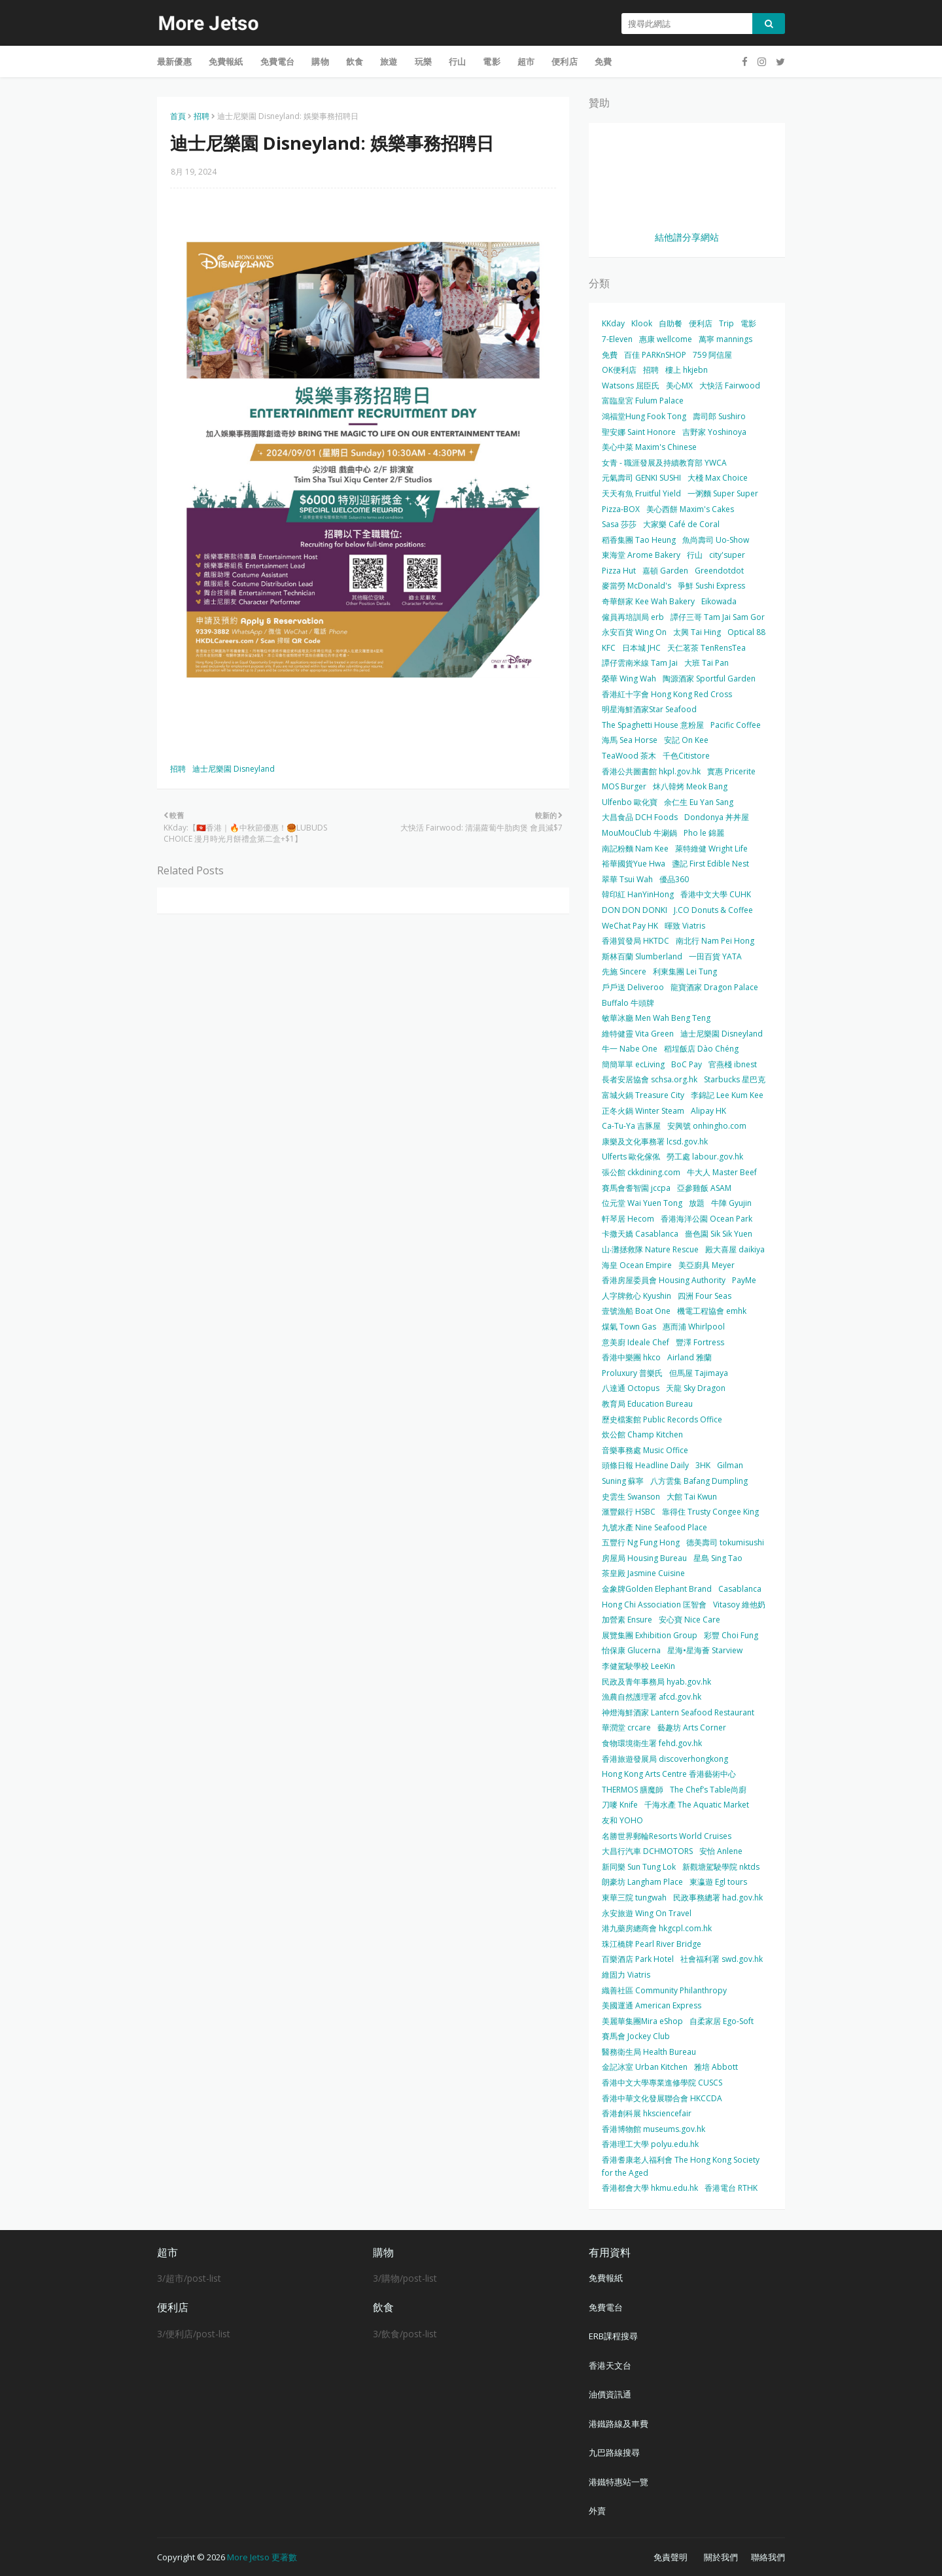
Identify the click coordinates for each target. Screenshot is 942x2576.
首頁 (178, 116)
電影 (748, 323)
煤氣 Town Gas (629, 1326)
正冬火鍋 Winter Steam (643, 1110)
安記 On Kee (686, 740)
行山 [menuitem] (457, 61)
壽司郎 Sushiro (719, 416)
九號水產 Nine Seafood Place (654, 1527)
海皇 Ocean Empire (637, 1265)
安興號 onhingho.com (706, 1125)
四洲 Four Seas (704, 1295)
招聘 (201, 116)
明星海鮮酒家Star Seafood (649, 709)
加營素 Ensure (627, 1619)
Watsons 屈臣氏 (630, 385)
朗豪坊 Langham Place (642, 1881)
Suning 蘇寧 (623, 1480)
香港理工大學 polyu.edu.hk (650, 2144)
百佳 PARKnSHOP (655, 354)
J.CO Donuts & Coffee (713, 910)
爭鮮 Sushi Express (711, 585)
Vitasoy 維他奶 (739, 1604)
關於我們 (721, 2557)
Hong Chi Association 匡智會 (654, 1604)
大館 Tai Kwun (692, 1496)
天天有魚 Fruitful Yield (641, 493)
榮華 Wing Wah (629, 678)
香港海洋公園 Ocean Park (706, 1218)
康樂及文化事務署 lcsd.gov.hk (655, 1141)
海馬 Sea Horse (629, 740)
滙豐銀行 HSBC (628, 1511)
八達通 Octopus (630, 1388)
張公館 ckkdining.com (641, 1172)
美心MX (679, 385)
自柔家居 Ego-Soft (721, 2021)
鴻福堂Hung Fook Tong (644, 416)
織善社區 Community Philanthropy (664, 1990)
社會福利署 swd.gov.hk (721, 1959)
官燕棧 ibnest (732, 1064)
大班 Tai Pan (706, 662)
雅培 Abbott (716, 2066)
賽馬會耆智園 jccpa (636, 1188)
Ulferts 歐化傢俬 (631, 1156)
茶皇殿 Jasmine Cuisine (643, 1573)
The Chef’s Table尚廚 (708, 1789)
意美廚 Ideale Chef (635, 1342)
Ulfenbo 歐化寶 (629, 802)
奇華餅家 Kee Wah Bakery (648, 601)
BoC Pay (686, 1064)
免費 (610, 354)
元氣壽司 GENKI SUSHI (641, 477)
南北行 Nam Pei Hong (715, 940)
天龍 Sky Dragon (695, 1388)
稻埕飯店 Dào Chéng (701, 1048)
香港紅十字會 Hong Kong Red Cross (667, 694)
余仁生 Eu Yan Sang (698, 802)
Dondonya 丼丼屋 (716, 817)
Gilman (730, 1465)
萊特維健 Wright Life (711, 848)
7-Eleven (617, 339)
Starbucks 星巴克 (734, 1079)
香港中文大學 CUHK (715, 894)
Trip (726, 323)
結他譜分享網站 (687, 237)
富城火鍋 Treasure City (643, 1095)
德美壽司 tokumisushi (725, 1542)
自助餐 (670, 323)
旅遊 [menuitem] (388, 61)
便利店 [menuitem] (564, 61)
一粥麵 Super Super (723, 493)
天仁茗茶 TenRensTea (706, 647)
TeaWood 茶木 (629, 755)
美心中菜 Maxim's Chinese (649, 447)
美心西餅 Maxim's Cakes (690, 509)
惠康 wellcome (665, 339)
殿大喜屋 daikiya (735, 1249)
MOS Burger (624, 786)
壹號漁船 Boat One (636, 1310)
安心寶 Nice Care (689, 1619)
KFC (609, 647)
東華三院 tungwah (634, 1897)
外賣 (597, 2510)
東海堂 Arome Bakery (641, 554)
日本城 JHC (641, 647)
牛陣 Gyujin (731, 1203)
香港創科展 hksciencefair (646, 2113)
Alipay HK (708, 1110)
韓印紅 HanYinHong (638, 894)
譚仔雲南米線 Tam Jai (640, 662)
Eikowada (719, 601)
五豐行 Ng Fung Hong (641, 1542)
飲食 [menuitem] (354, 61)
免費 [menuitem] (603, 61)
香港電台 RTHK (731, 2187)
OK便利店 (619, 369)
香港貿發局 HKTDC (635, 940)
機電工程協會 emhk (711, 1310)
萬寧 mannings (725, 339)
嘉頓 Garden (665, 570)
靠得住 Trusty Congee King (710, 1511)
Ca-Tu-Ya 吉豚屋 (631, 1125)
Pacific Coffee (735, 724)
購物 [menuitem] (319, 61)
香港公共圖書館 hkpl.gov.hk (651, 771)
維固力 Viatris (626, 1974)
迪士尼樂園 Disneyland (233, 768)
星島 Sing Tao (717, 1558)
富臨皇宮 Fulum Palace (643, 400)
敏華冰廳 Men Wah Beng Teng (656, 1017)
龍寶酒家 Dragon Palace (714, 987)
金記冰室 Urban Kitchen (645, 2066)
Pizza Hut (619, 570)
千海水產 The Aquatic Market (696, 1804)
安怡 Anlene (720, 1851)
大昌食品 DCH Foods (640, 817)
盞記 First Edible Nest (710, 863)
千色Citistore (686, 755)
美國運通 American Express (651, 2005)
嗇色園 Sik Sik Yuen (718, 1233)
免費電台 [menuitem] (277, 61)
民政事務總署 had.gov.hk (718, 1897)
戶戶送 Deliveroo (633, 987)
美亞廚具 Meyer (706, 1265)
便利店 (700, 323)
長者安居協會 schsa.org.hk (649, 1079)
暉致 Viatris (685, 925)
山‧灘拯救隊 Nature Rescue (650, 1249)
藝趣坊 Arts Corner (691, 1727)
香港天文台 (610, 2365)
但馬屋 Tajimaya (698, 1373)
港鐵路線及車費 (618, 2424)
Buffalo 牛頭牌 (628, 1002)
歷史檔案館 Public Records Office (662, 1419)
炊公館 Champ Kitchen (642, 1434)
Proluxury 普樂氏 (632, 1373)
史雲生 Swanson (631, 1496)
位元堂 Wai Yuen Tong (642, 1203)
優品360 (674, 879)
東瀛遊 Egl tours (718, 1881)
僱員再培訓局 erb (633, 617)
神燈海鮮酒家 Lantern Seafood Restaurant (678, 1712)
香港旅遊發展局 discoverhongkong (665, 1758)
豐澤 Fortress (700, 1342)
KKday (613, 323)
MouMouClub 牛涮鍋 (639, 832)
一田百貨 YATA (715, 956)
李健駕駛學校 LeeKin (638, 1666)
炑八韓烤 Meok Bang (690, 786)
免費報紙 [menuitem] (226, 61)
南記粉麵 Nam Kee (635, 848)
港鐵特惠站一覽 (618, 2482)
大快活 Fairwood (729, 385)
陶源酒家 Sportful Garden (709, 678)
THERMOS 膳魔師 (632, 1789)
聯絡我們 (768, 2557)
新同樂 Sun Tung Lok (639, 1866)
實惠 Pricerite (731, 771)
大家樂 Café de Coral (681, 524)
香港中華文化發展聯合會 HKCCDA (662, 2098)
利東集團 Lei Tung (685, 971)
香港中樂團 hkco (631, 1357)
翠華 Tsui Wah (627, 879)
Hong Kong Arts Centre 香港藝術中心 (669, 1773)
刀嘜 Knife (620, 1804)
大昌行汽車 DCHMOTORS (647, 1851)
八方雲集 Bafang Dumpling (699, 1480)
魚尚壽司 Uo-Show (715, 539)
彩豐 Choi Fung (731, 1635)
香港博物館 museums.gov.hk (653, 2129)
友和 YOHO (622, 1820)
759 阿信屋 (712, 354)
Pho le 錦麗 (704, 832)
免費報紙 (606, 2278)
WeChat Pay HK (630, 925)
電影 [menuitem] (491, 61)
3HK (702, 1465)
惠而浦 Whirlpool (694, 1326)
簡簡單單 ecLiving (633, 1064)
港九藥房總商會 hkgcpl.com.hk (657, 1928)
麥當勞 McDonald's (636, 585)
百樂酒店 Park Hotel (638, 1959)
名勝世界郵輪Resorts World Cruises (666, 1836)
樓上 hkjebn (686, 369)
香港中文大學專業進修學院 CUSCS (662, 2082)
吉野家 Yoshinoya (714, 432)
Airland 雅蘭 (689, 1357)
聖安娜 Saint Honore (639, 432)
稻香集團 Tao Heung (639, 539)
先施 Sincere (624, 971)
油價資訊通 (610, 2394)
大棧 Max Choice (718, 477)
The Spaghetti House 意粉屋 (653, 724)
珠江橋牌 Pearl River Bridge (651, 1943)
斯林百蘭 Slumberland (642, 956)
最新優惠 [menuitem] (174, 61)
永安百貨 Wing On (634, 632)
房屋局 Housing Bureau (644, 1558)
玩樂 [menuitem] (423, 61)
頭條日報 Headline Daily (645, 1465)
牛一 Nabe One (629, 1048)
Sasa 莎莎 (619, 524)
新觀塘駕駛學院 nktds (720, 1866)
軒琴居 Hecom (628, 1218)
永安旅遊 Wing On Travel (646, 1913)
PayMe (744, 1280)
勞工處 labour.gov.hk (705, 1156)
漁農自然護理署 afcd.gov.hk (651, 1696)
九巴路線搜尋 (614, 2452)
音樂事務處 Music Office (645, 1450)
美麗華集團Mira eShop (642, 2021)
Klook (641, 323)
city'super (727, 554)
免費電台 (606, 2307)
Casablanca (739, 1588)
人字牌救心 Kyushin (636, 1295)
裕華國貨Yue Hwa (633, 863)
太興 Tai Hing (697, 632)
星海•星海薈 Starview (704, 1650)
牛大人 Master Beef (722, 1172)
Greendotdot (719, 570)
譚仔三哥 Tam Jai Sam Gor (718, 617)
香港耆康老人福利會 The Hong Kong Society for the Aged (680, 2166)
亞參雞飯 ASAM (704, 1188)
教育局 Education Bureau (647, 1403)
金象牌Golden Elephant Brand (657, 1588)
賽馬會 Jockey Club (636, 2036)
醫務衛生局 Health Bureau (649, 2051)
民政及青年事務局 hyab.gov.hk (656, 1681)
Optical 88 (746, 632)
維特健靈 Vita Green (638, 1033)
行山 (695, 554)
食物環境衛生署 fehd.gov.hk (652, 1743)
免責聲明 (671, 2557)
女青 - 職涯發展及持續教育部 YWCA (664, 462)
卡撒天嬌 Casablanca (640, 1233)
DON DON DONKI (634, 910)
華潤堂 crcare (626, 1727)
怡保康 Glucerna (631, 1650)
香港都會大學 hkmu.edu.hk (650, 2187)
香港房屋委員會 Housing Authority (663, 1280)
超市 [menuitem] (525, 61)
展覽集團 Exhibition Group (649, 1635)
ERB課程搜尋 (613, 2336)
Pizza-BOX (621, 509)
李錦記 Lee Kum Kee (727, 1095)
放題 (697, 1203)
